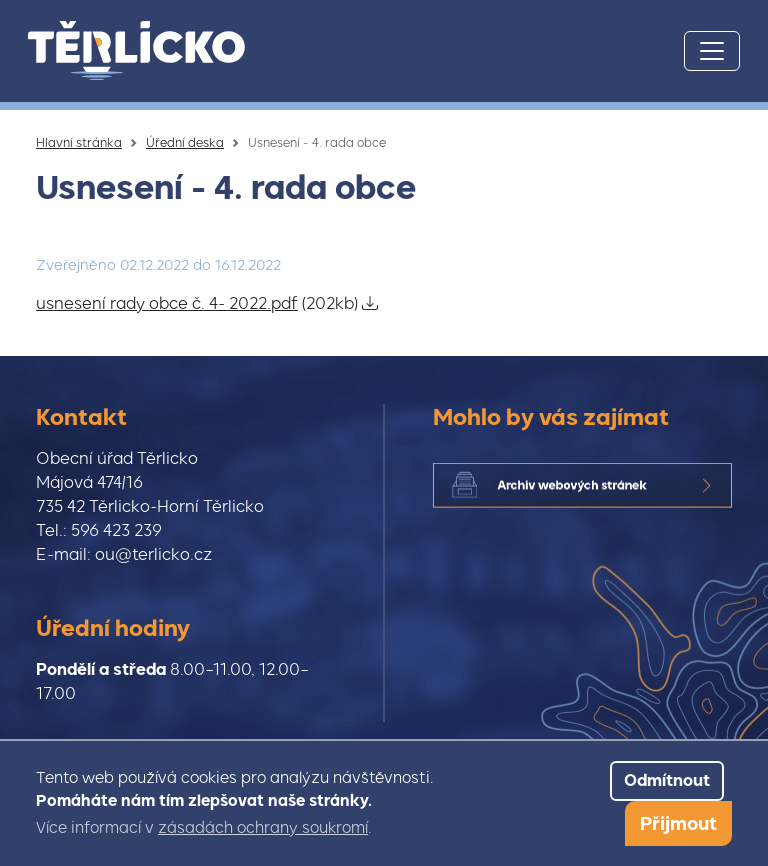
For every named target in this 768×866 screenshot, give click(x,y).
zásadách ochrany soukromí (263, 828)
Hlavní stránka (79, 143)
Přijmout (678, 823)
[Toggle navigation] (712, 51)
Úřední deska (185, 143)
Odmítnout (667, 780)
